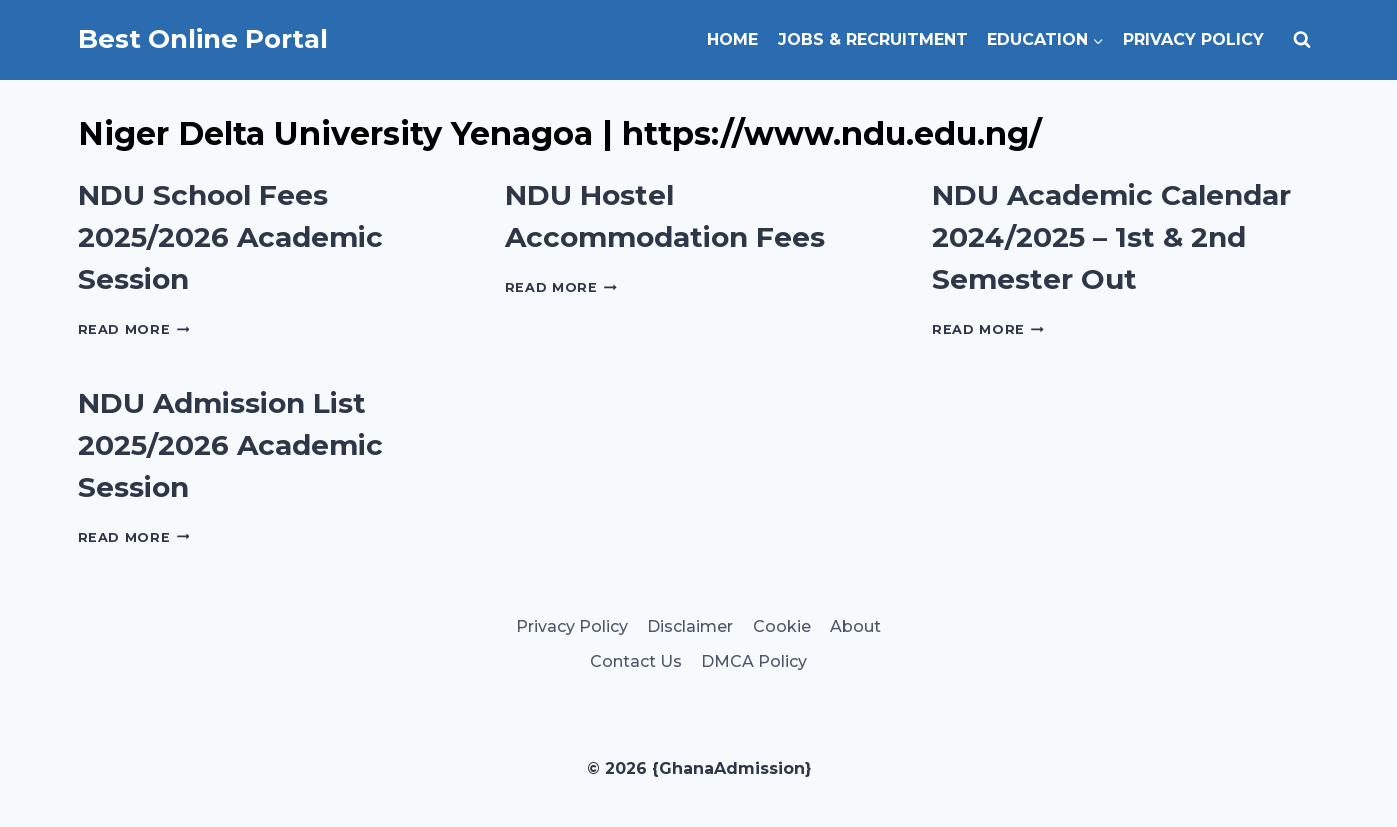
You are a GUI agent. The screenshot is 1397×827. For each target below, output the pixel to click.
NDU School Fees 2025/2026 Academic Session (230, 237)
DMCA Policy (754, 661)
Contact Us (636, 661)
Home (732, 39)
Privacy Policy (1193, 39)
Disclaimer (690, 626)
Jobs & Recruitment (873, 39)
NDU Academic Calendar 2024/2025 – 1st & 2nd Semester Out (1111, 237)
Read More (134, 329)
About (855, 626)
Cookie (782, 626)
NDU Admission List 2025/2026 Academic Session (230, 445)
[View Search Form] (1302, 40)
